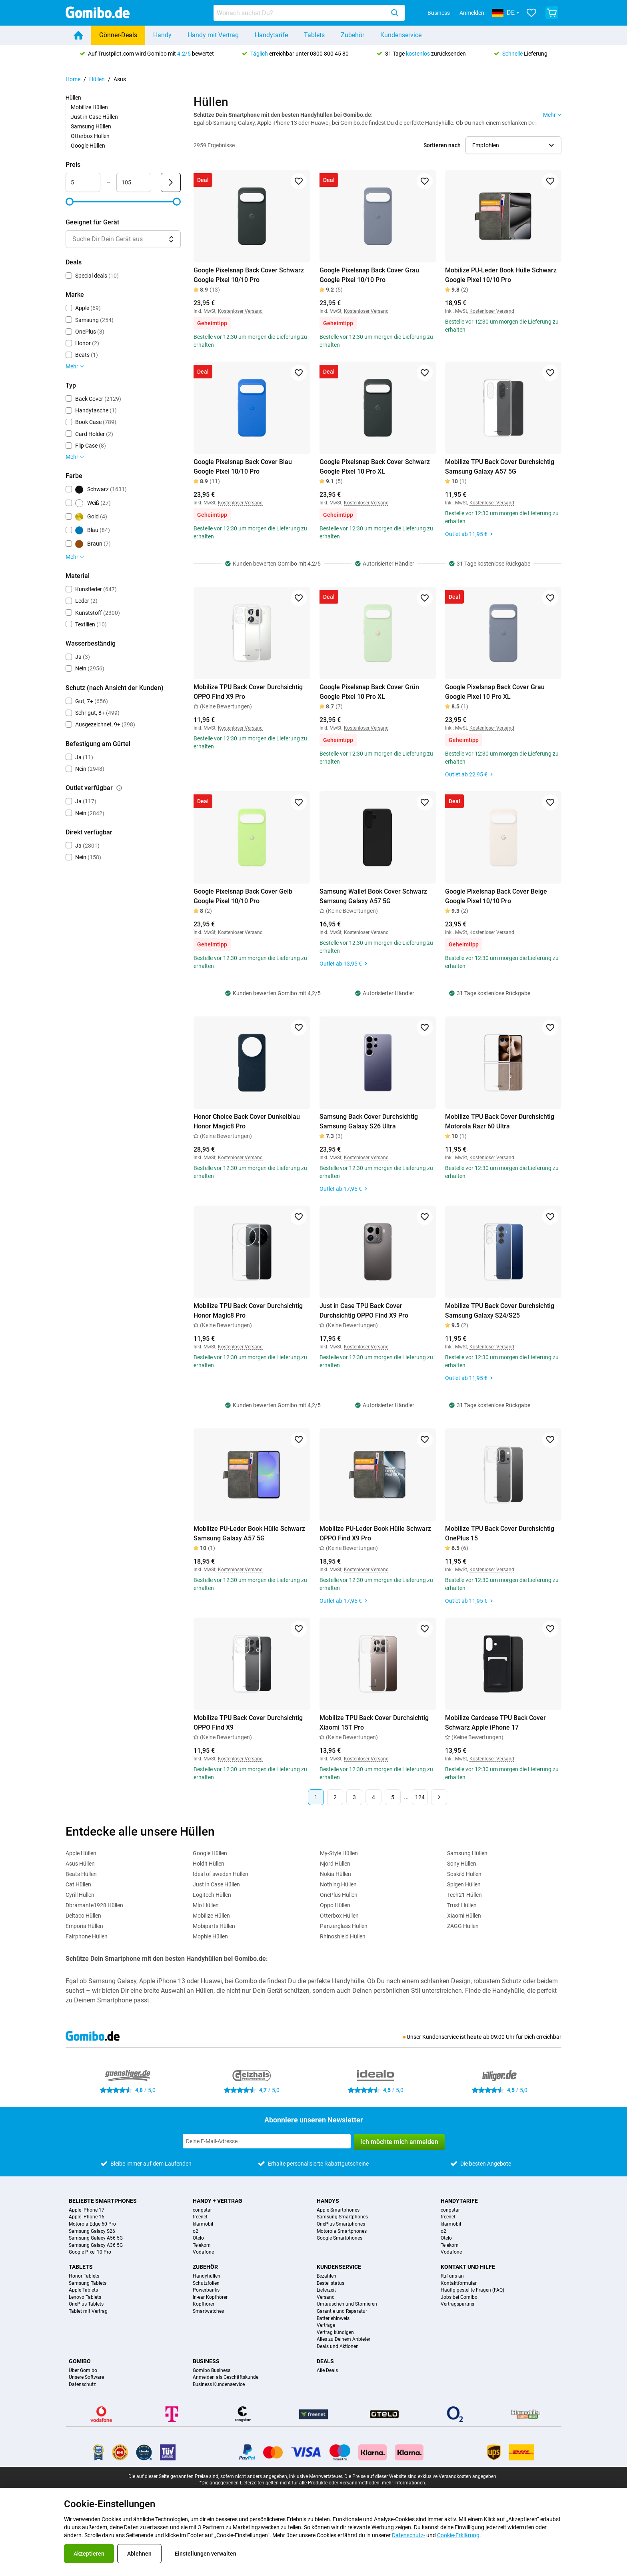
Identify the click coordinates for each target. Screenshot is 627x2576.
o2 (195, 2231)
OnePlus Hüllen (338, 1895)
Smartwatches (208, 2311)
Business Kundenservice (219, 2384)
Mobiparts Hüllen (214, 1926)
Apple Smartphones (338, 2210)
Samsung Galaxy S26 (92, 2231)
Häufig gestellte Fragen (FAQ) (472, 2290)
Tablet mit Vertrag (88, 2311)
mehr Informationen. (404, 2483)
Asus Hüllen (80, 1863)
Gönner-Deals (118, 35)
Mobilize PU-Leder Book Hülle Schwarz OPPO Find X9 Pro (375, 1533)
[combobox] (309, 12)
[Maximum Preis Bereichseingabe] (133, 182)
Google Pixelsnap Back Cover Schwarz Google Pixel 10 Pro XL (374, 466)
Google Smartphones (339, 2238)
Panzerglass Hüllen (343, 1926)
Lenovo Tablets (85, 2297)
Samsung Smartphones (342, 2217)
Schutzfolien (206, 2283)
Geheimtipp (212, 323)
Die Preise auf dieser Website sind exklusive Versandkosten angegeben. (420, 2476)
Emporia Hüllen (84, 1926)
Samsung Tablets (87, 2283)
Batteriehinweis (333, 2318)
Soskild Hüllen (464, 1874)
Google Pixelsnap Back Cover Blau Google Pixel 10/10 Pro (243, 466)
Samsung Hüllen (91, 126)
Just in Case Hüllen (94, 117)
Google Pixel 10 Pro (90, 2252)
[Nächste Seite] (439, 1797)
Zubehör (352, 35)
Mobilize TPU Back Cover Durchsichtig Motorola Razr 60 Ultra (499, 1121)
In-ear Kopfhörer (210, 2297)
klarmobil (203, 2224)
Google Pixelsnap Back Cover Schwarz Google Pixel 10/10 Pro (249, 275)
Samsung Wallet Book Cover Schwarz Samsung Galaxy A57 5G (373, 896)
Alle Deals (327, 2370)
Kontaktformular (459, 2283)
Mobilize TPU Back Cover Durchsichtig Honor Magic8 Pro (248, 1310)
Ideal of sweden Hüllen (220, 1874)
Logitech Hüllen (212, 1895)
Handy (162, 35)
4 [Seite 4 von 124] (373, 1797)
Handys (328, 2201)
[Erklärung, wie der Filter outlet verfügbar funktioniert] (119, 788)
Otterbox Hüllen (90, 136)
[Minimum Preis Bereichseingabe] (83, 182)
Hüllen (97, 79)
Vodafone (203, 2252)
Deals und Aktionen (338, 2346)
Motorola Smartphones (342, 2231)
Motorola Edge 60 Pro (92, 2224)
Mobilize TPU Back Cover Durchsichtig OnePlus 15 (499, 1533)
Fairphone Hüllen (87, 1936)
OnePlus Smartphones (341, 2224)
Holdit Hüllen (208, 1863)
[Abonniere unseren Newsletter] (267, 2141)
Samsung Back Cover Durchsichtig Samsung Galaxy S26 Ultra (368, 1121)
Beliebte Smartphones (103, 2201)
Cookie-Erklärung (458, 2535)
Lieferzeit (326, 2290)
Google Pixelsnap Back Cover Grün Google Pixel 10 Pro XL (369, 691)
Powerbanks (206, 2290)
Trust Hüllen (462, 1905)
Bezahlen (326, 2276)
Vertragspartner (458, 2304)
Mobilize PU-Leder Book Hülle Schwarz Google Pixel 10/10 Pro (501, 275)
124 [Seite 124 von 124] (420, 1797)
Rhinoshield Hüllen (342, 1936)
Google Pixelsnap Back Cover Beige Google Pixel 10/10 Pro (496, 896)
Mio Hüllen (206, 1905)
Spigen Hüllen (464, 1884)
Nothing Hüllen (338, 1884)
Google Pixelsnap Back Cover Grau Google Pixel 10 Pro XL (495, 691)
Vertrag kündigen (335, 2332)
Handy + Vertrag (217, 2201)
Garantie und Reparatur (342, 2311)
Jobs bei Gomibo (459, 2297)
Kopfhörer (203, 2304)
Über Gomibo (83, 2370)
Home (73, 79)
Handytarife (271, 35)
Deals (325, 2361)
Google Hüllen (88, 145)
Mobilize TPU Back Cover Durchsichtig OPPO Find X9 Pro (248, 691)
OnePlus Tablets (86, 2304)
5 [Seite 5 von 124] (392, 1797)
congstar (202, 2210)
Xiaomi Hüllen (464, 1915)
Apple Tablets (83, 2290)
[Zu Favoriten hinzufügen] (299, 181)
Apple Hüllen (81, 1853)
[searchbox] (301, 13)
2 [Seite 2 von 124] (335, 1797)
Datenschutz (82, 2384)
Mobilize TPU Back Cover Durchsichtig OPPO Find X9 (248, 1722)
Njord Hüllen (335, 1863)
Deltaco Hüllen (83, 1915)
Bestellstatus (330, 2283)
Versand (326, 2297)
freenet (200, 2217)
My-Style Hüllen (339, 1853)
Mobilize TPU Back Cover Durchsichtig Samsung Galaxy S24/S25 (499, 1310)
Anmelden (471, 13)
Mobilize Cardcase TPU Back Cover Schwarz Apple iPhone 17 (495, 1722)
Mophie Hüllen (210, 1936)
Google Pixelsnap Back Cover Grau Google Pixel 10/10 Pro (369, 275)
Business (438, 13)
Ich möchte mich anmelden (399, 2142)
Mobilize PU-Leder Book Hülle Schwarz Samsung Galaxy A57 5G (249, 1533)
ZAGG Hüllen (463, 1926)
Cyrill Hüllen (80, 1895)
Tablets (314, 35)
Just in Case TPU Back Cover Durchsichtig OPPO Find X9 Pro (363, 1310)
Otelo (198, 2238)
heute (474, 2037)
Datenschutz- (408, 2535)
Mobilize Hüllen (89, 107)
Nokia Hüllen (335, 1874)
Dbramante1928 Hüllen (94, 1905)
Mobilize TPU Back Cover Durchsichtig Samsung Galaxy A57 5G (499, 466)
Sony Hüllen (461, 1863)
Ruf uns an (452, 2276)
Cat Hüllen (78, 1884)
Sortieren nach (442, 145)
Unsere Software (86, 2377)
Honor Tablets (84, 2276)
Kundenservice (400, 35)
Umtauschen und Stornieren (347, 2304)
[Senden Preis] (171, 182)
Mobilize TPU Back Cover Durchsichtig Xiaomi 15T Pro (374, 1722)
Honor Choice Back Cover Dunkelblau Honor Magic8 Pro (247, 1121)
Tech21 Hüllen (464, 1895)
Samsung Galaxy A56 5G (96, 2238)
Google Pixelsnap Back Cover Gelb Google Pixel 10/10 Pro (243, 896)
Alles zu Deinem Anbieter (343, 2339)
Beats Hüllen (81, 1874)
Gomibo (80, 2361)
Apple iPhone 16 (86, 2217)
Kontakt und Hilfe (468, 2267)
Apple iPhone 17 (86, 2210)
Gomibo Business (211, 2370)
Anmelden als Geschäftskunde (225, 2377)
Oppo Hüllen (335, 1905)
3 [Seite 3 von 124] (354, 1797)
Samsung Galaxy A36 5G (96, 2245)
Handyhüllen (206, 2276)
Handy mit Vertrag (213, 35)
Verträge (326, 2325)
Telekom (202, 2245)
